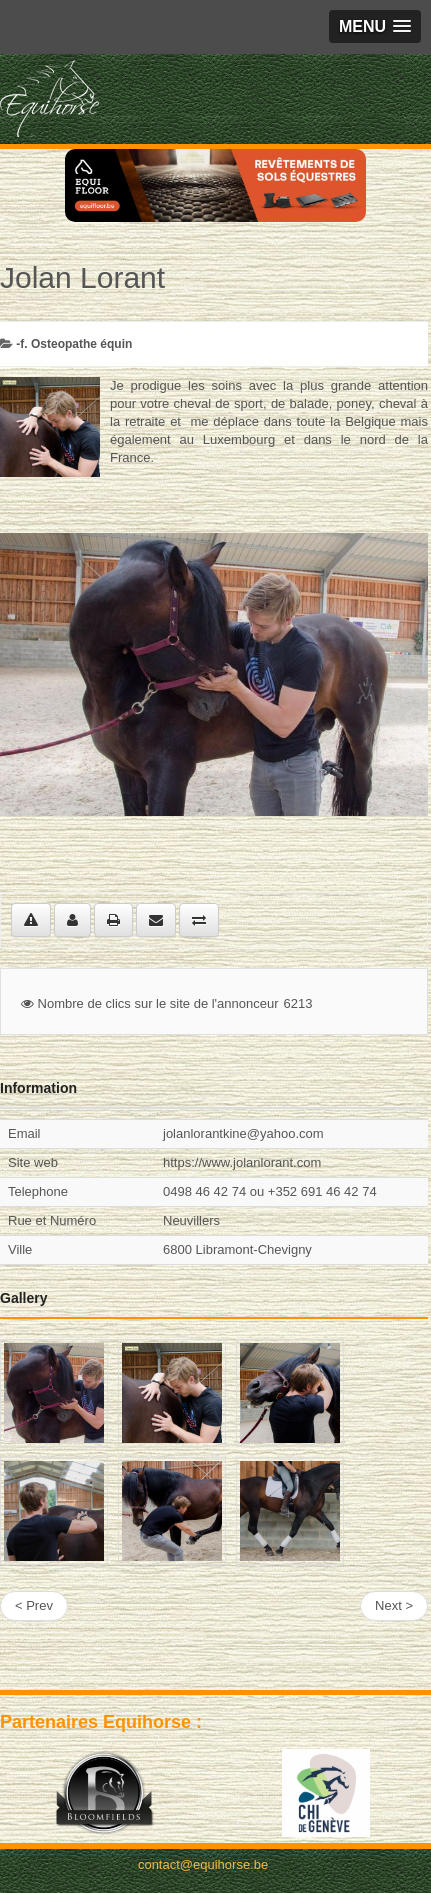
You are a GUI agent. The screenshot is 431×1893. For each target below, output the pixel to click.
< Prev (34, 1605)
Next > (394, 1605)
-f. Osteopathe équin (74, 344)
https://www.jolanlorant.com (242, 1162)
